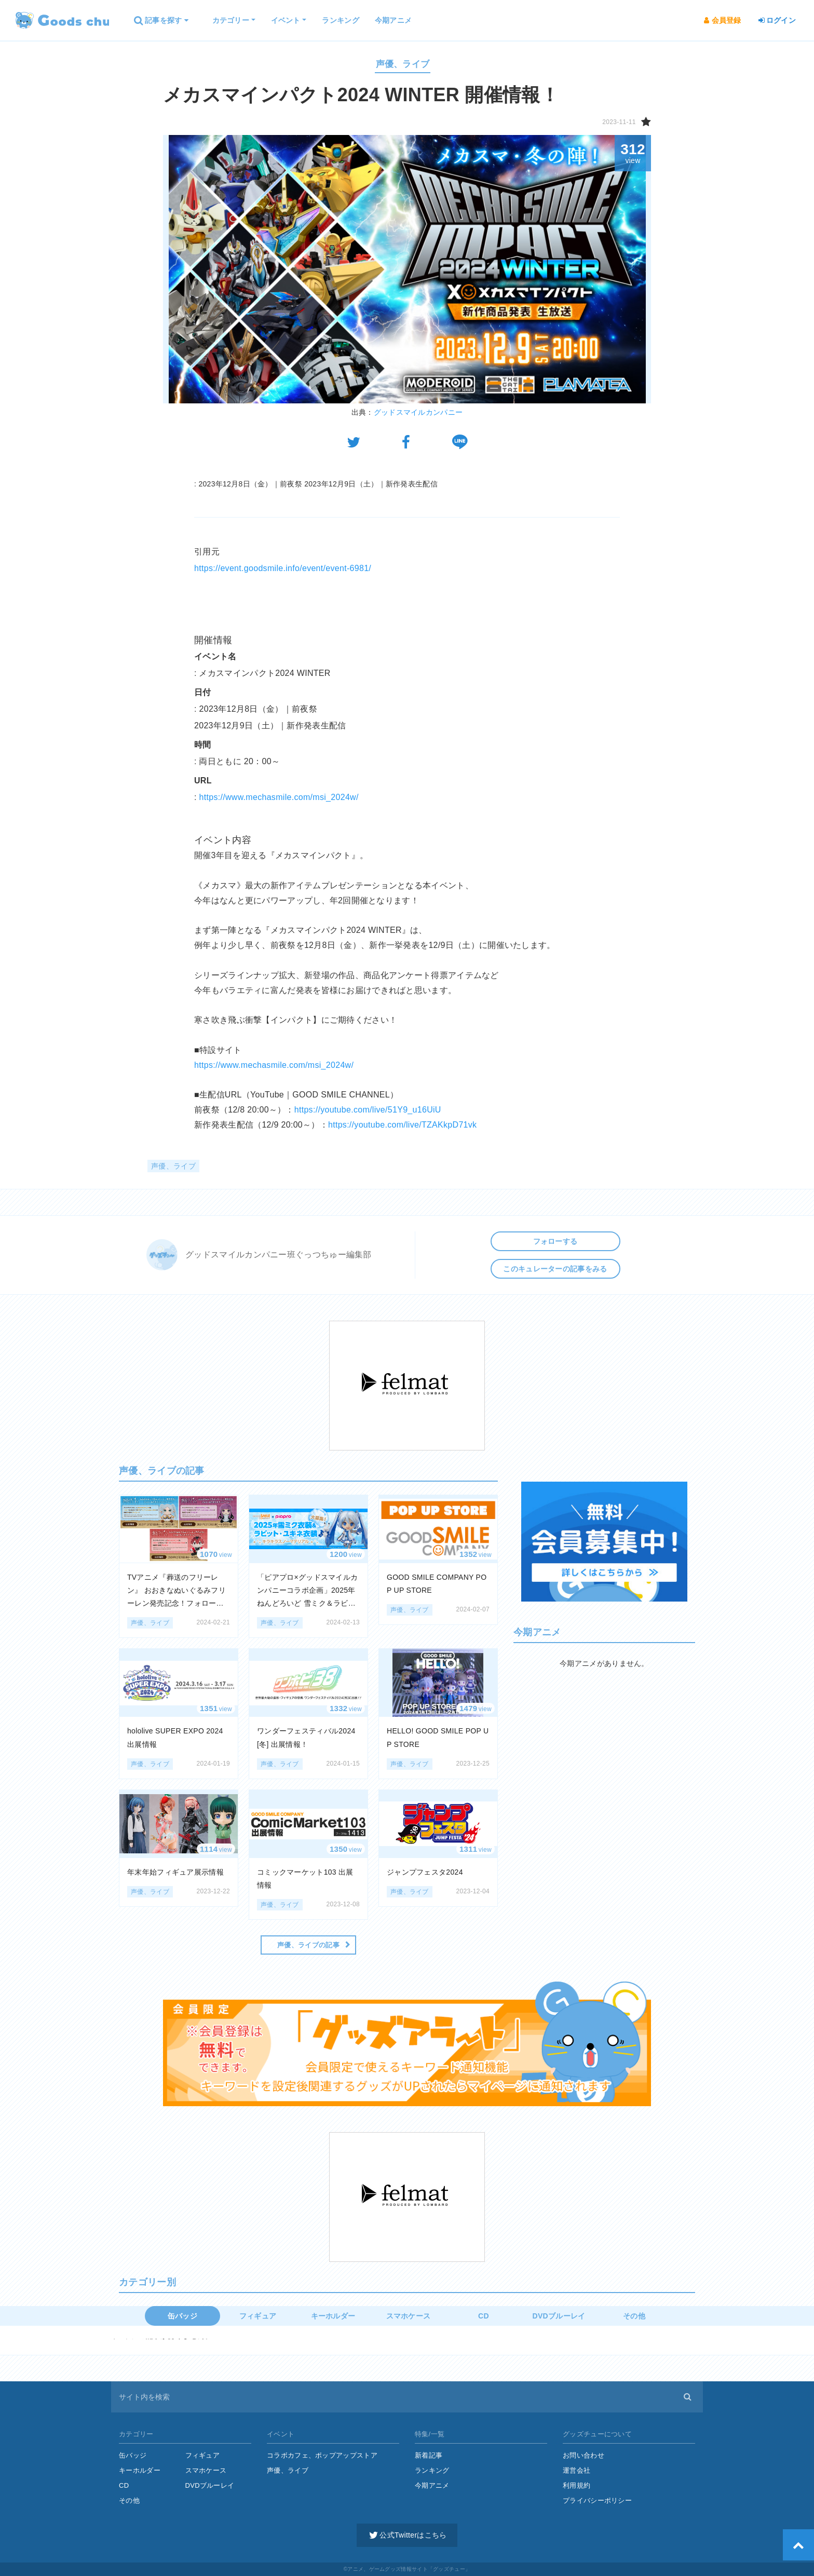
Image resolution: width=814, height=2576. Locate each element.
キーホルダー (333, 2316)
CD (483, 2316)
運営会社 (576, 2470)
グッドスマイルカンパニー (418, 412)
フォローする (555, 1241)
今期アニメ (432, 2485)
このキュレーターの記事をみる (555, 1269)
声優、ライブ (403, 64)
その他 (634, 2316)
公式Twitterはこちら (406, 2535)
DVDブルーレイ (559, 2316)
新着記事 (428, 2455)
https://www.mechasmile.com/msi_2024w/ (279, 797)
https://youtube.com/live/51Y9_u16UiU (367, 1109)
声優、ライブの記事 (308, 1945)
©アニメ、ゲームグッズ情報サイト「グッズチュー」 (407, 2569)
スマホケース (408, 2316)
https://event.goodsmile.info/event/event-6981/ (282, 568)
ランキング (432, 2470)
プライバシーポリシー (597, 2500)
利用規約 (576, 2485)
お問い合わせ (583, 2455)
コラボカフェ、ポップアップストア (322, 2455)
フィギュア (258, 2316)
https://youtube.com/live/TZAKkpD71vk (402, 1124)
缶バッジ (182, 2316)
